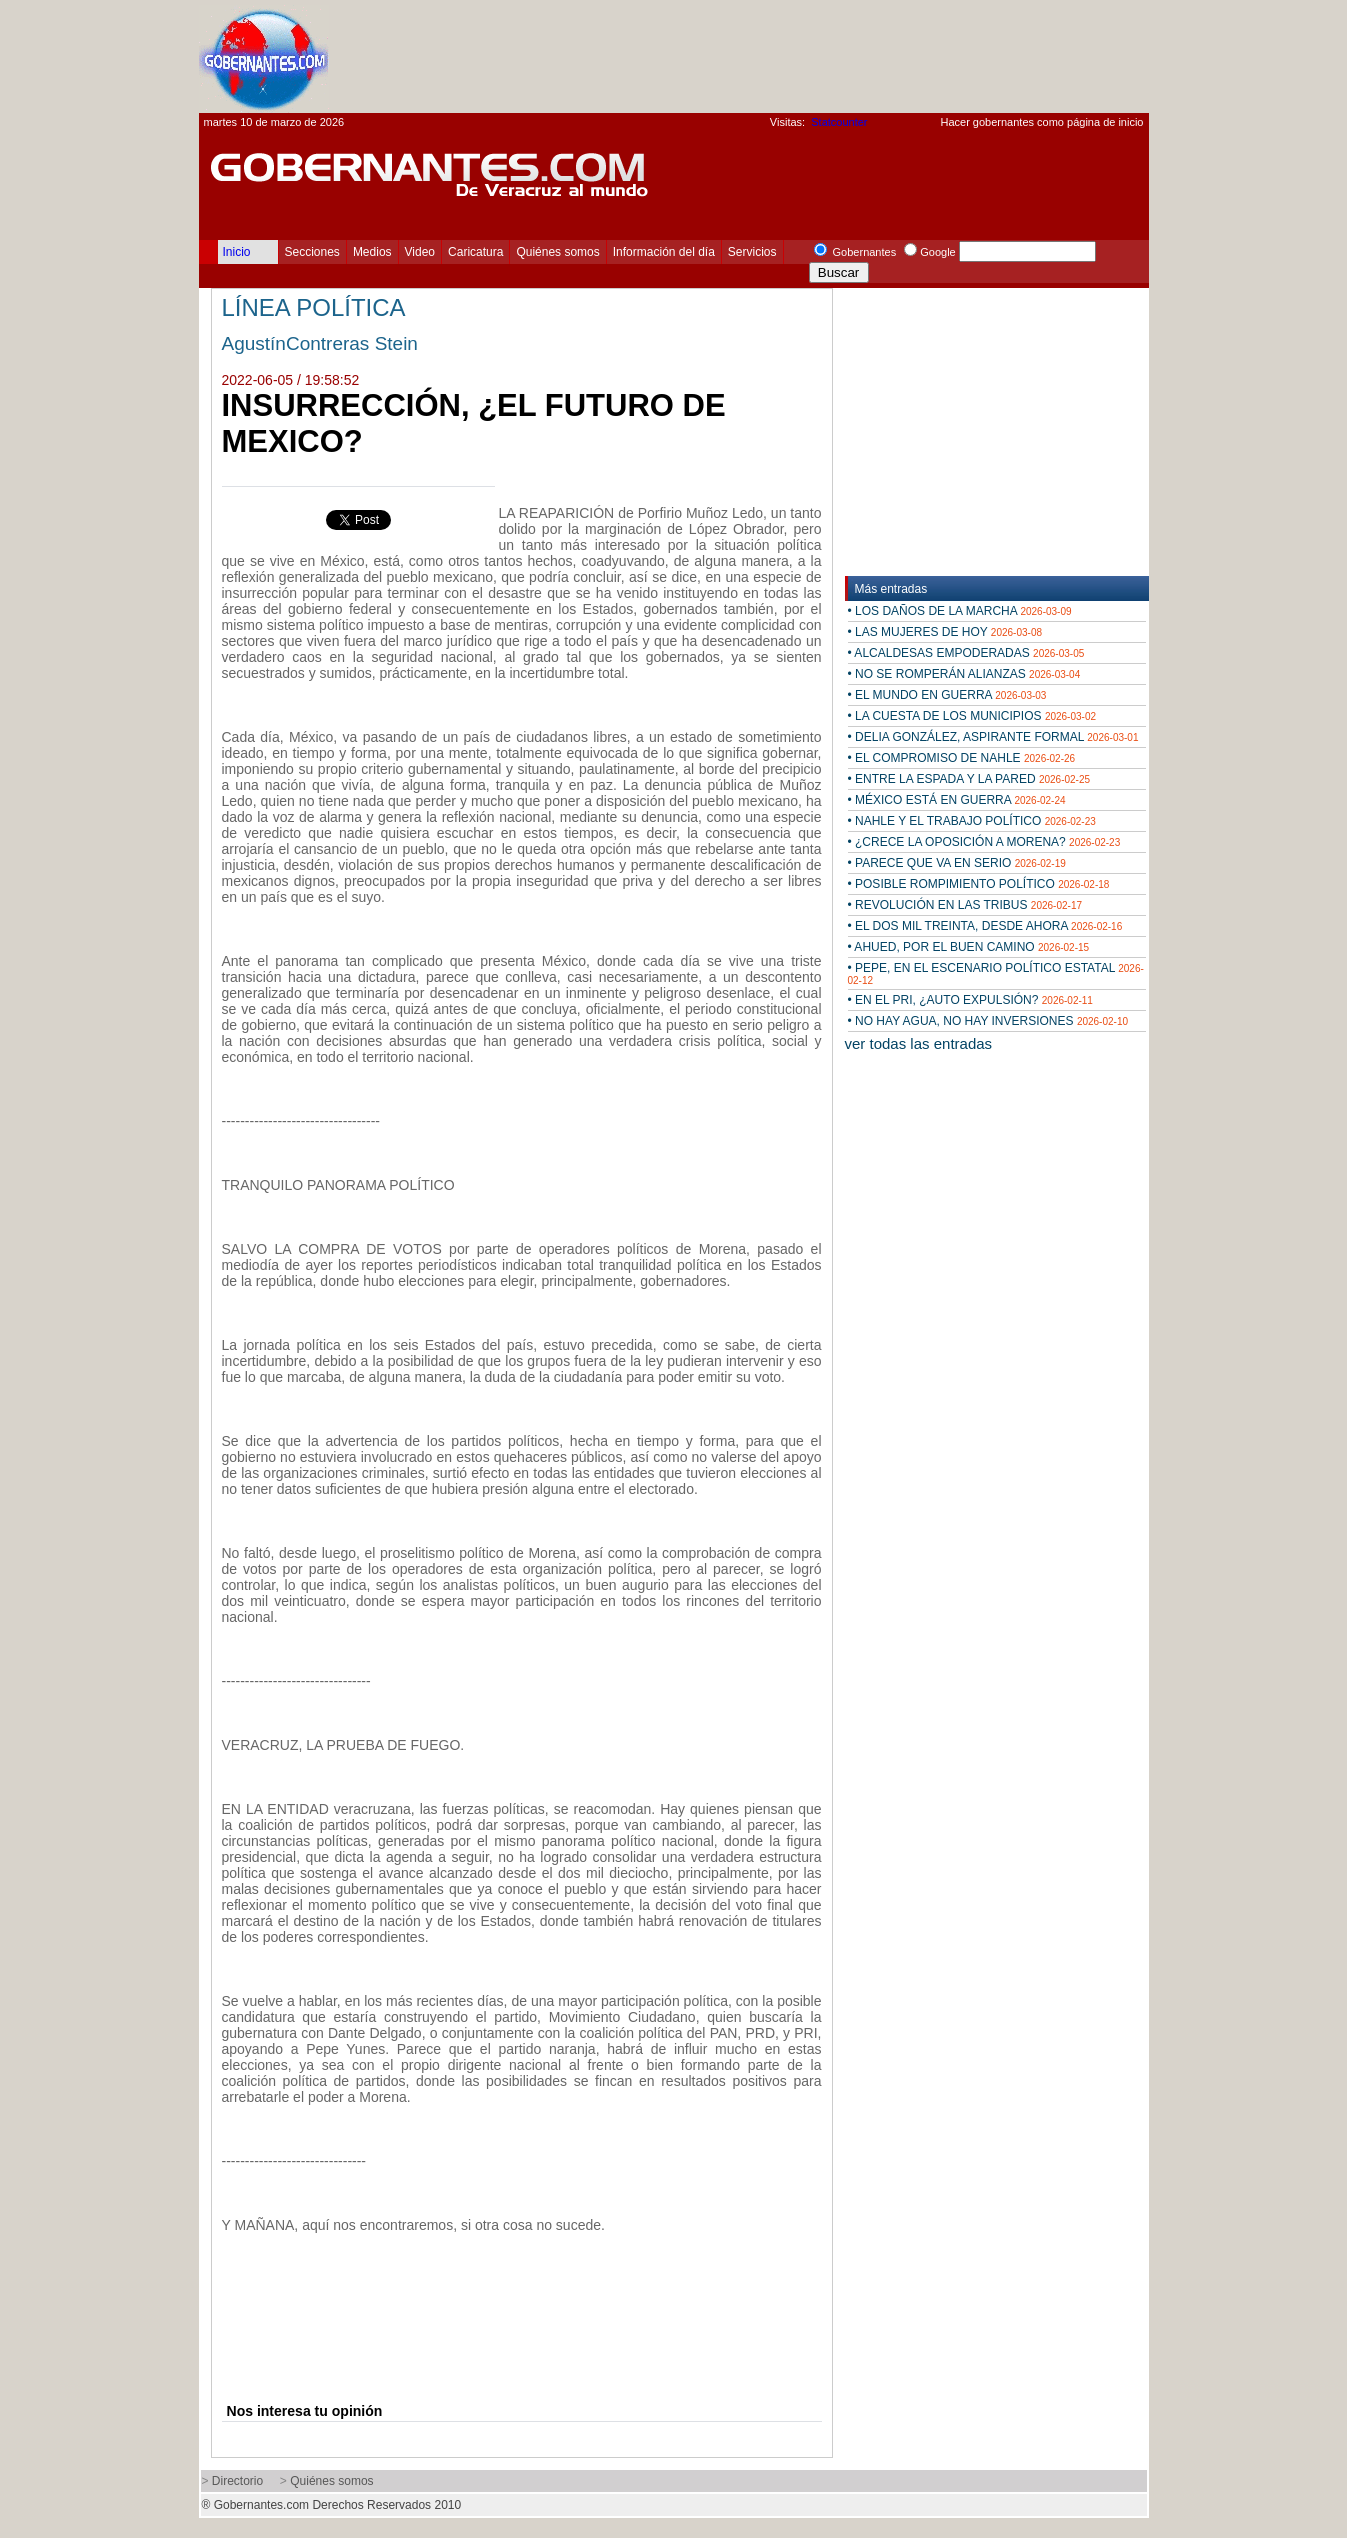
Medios (372, 252)
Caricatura (475, 252)
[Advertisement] (785, 56)
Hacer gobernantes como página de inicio (1041, 122)
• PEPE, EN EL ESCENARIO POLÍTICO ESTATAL (996, 973)
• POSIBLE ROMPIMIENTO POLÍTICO (979, 884)
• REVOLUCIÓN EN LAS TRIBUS (965, 905)
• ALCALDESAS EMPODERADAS (966, 653)
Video (420, 252)
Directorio (237, 2481)
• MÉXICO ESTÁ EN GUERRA (957, 800)
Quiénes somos (557, 252)
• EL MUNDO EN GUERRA (947, 695)
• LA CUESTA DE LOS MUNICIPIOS (972, 716)
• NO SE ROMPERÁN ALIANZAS (964, 674)
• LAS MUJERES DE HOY (945, 632)
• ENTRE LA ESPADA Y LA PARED (969, 779)
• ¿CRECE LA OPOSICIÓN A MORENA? (984, 842)
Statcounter (839, 122)
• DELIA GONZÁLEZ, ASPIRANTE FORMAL (993, 737)
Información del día (664, 252)
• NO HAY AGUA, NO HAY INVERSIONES (988, 1021)
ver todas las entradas (919, 1043)
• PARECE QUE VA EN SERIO (957, 863)
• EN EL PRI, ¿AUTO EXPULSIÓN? (970, 1000)
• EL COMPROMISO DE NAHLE (962, 758)
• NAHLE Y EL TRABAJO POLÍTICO (972, 821)
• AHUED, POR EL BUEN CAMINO (969, 947)
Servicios (752, 252)
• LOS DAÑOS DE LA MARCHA (960, 611)
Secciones (312, 252)
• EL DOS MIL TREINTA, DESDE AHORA (985, 926)
